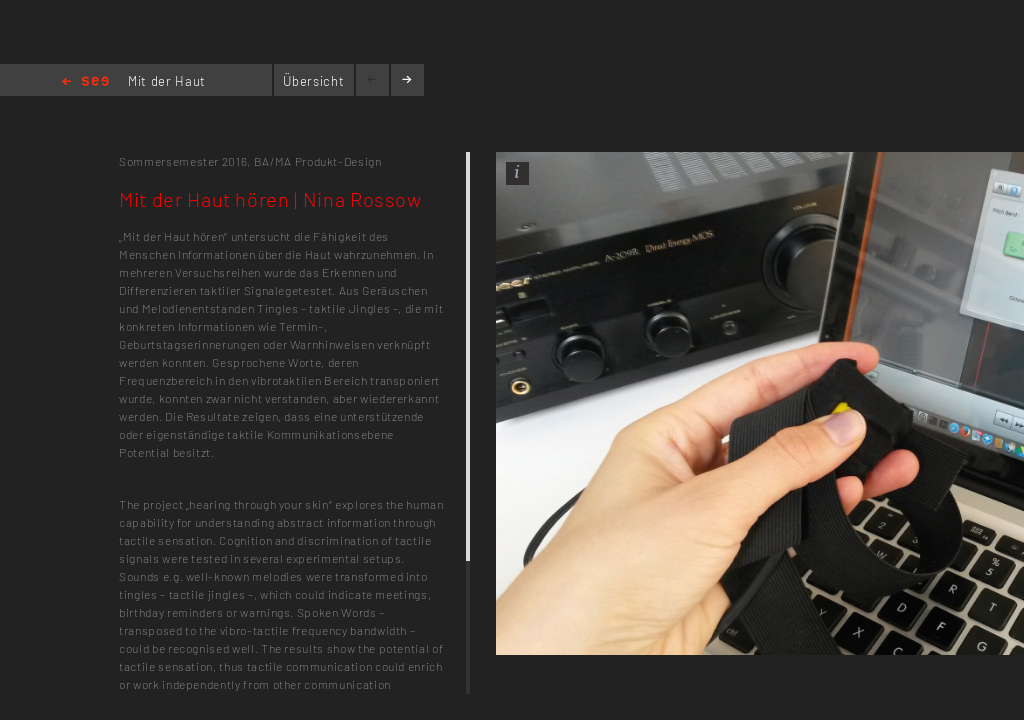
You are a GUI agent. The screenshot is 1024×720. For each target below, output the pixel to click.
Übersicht (313, 81)
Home (85, 82)
